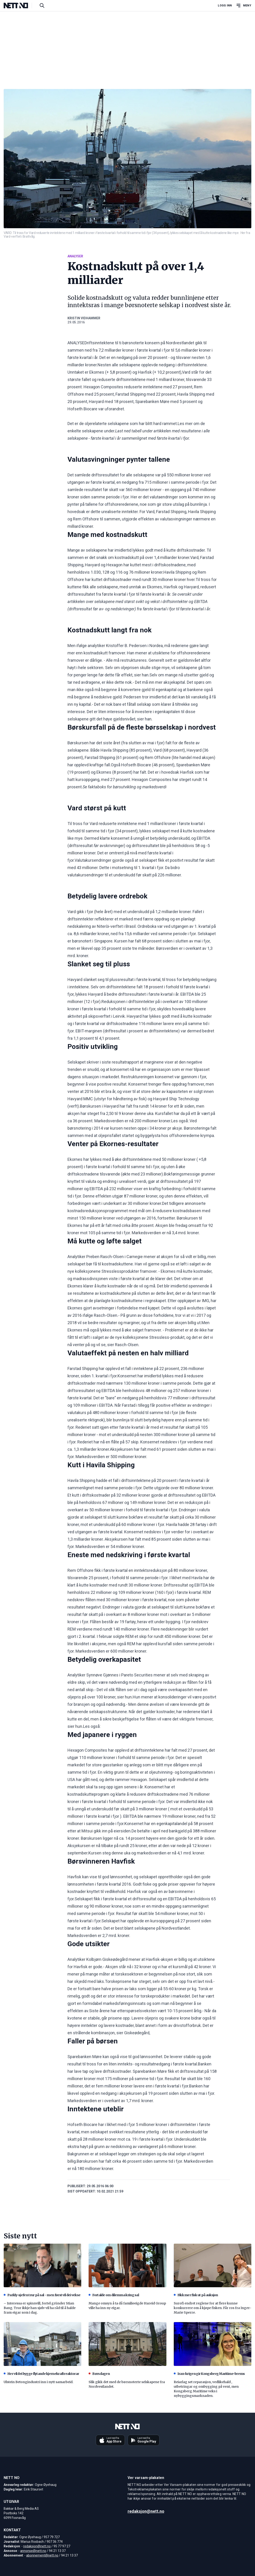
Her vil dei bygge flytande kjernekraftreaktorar (41, 2374)
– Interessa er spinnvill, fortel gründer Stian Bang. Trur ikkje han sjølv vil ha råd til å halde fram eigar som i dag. (40, 2308)
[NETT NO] (20, 5)
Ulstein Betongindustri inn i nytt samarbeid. (38, 2382)
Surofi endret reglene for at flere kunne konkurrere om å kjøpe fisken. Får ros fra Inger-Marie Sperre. (212, 2308)
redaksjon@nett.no (37, 2546)
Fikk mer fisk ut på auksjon (196, 2295)
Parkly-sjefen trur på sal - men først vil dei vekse (42, 2295)
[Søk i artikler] (42, 5)
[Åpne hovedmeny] (243, 5)
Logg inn (225, 5)
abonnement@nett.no (42, 2555)
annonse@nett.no (33, 2551)
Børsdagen (99, 2374)
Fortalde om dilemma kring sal (114, 2295)
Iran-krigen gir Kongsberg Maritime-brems (209, 2374)
